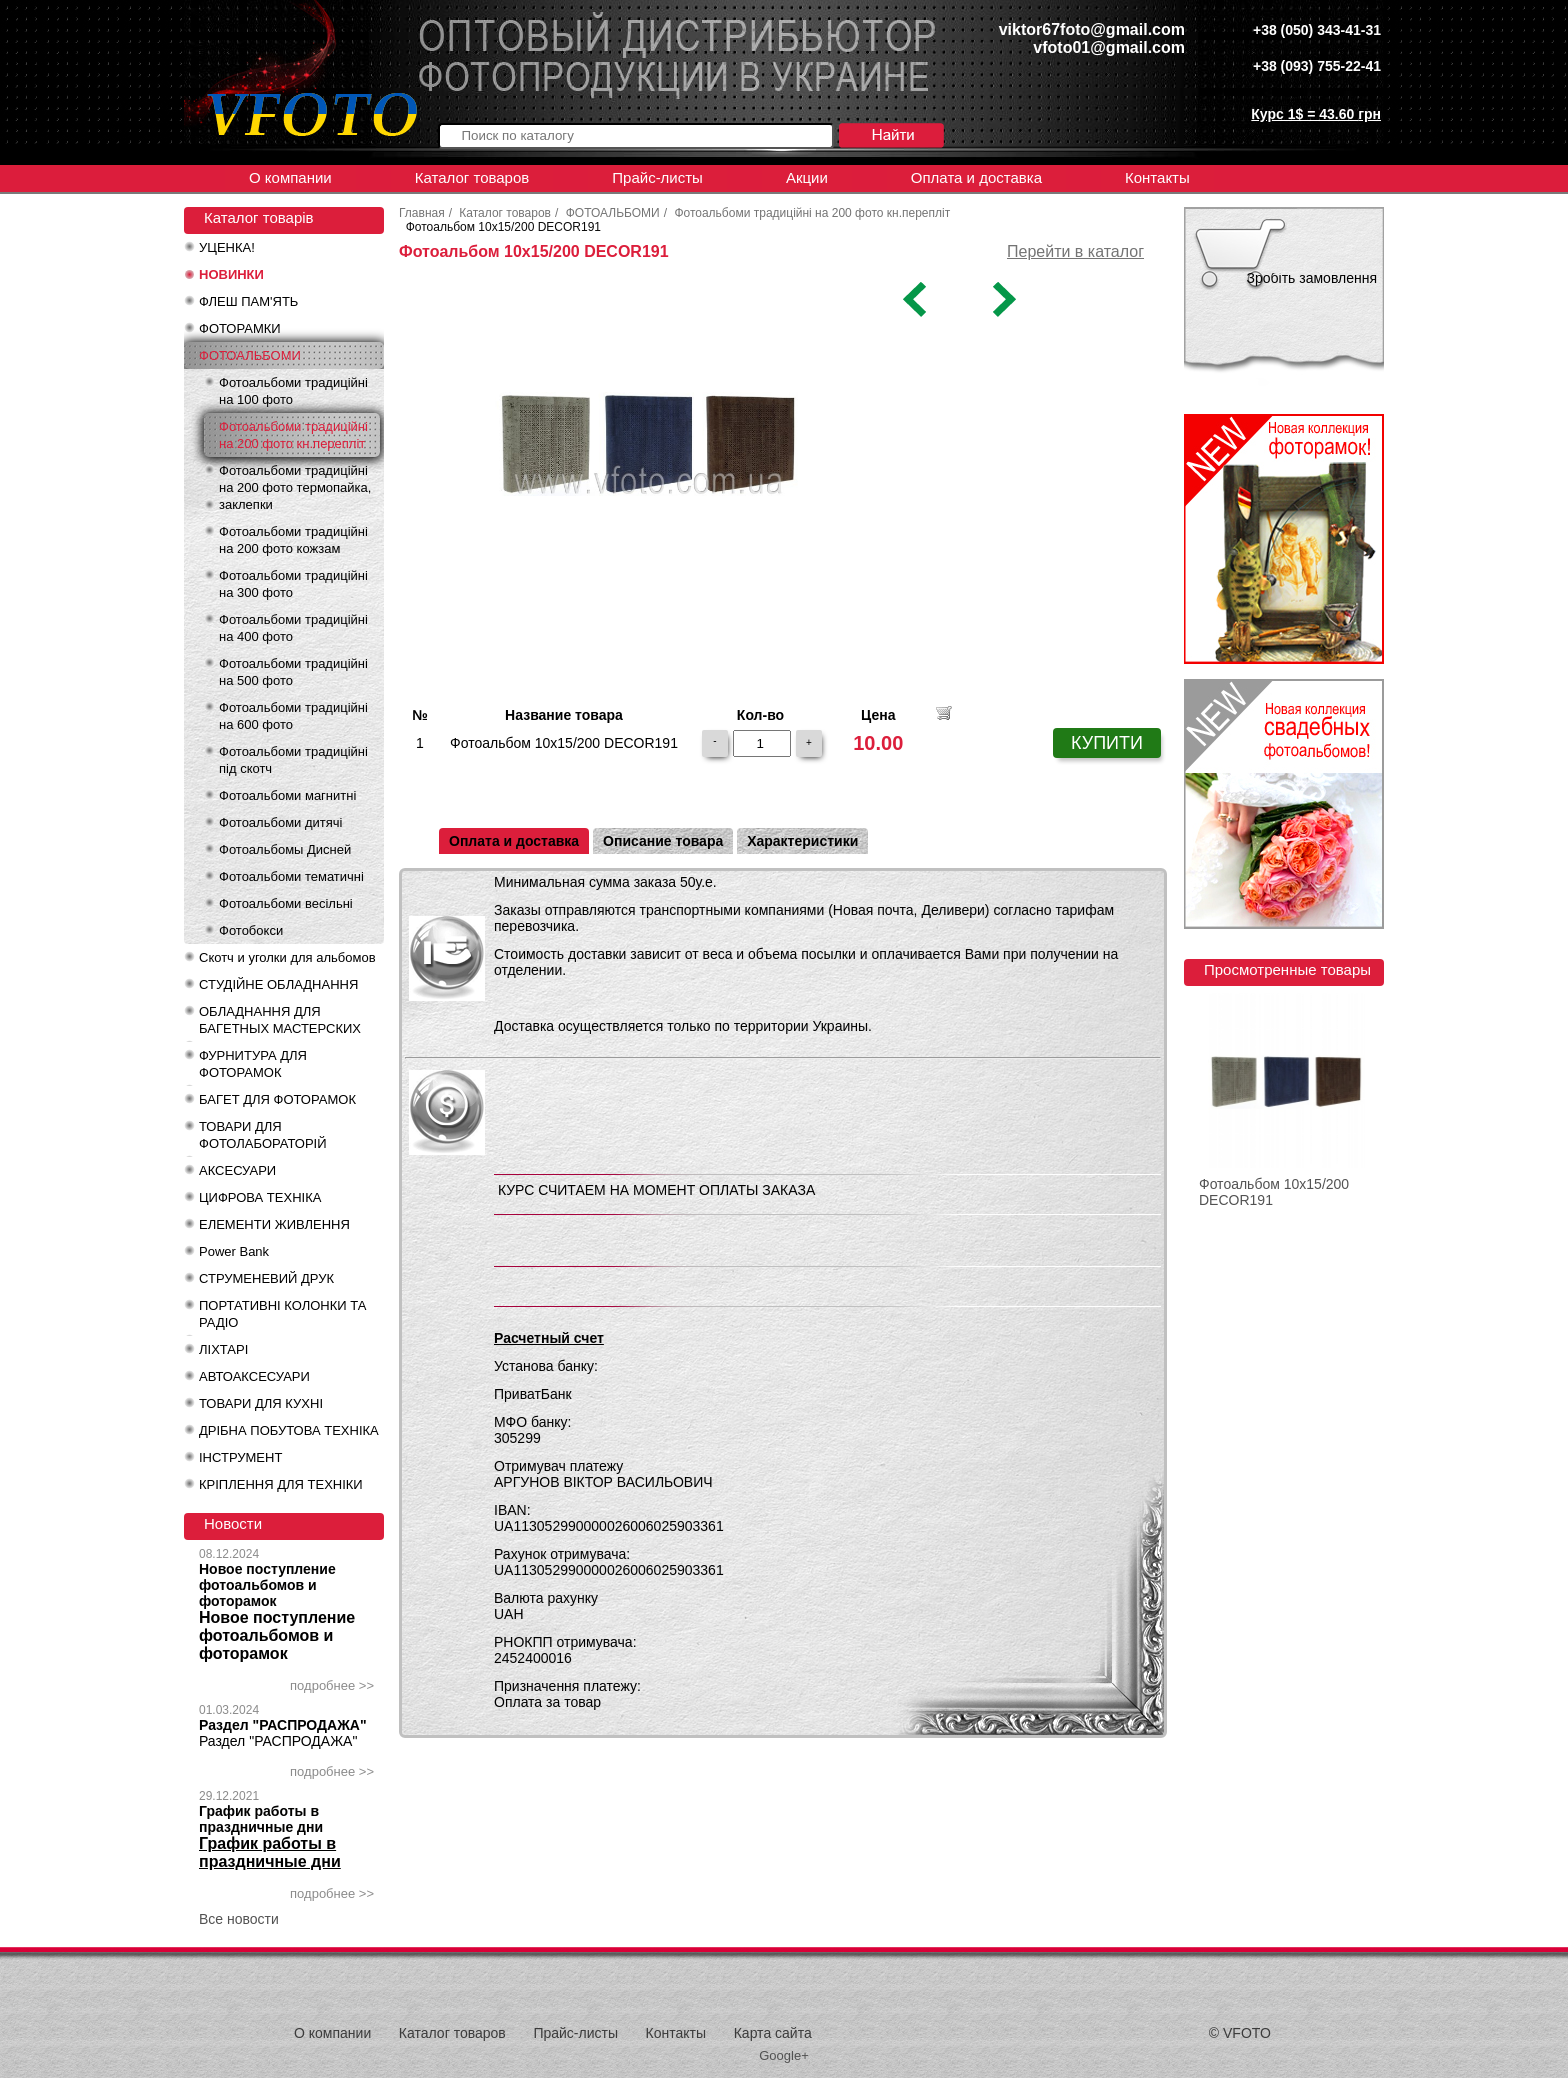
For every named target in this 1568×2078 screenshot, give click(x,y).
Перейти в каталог (1075, 251)
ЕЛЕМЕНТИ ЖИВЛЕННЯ (274, 1224)
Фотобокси (251, 930)
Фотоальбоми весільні (286, 903)
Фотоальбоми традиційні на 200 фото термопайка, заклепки (295, 487)
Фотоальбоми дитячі (280, 822)
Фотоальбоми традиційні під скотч (293, 760)
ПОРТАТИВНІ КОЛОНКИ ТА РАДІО (282, 1314)
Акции (807, 177)
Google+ (784, 2055)
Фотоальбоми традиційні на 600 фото (293, 716)
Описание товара (663, 841)
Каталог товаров (472, 177)
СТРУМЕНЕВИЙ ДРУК (266, 1278)
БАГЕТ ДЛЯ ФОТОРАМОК (277, 1099)
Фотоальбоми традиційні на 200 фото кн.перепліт (293, 435)
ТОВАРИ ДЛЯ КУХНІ (261, 1403)
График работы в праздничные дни (261, 1819)
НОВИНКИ (231, 274)
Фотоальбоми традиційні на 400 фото (293, 628)
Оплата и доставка (976, 177)
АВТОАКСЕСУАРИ (254, 1376)
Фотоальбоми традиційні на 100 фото (293, 391)
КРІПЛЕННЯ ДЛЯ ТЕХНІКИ (281, 1484)
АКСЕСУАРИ (237, 1170)
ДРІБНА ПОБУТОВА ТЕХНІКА (289, 1430)
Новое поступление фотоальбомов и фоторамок (267, 1585)
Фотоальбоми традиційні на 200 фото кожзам (293, 540)
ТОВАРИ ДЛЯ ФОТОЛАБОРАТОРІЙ (263, 1135)
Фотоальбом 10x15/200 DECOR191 (1274, 1192)
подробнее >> (332, 1685)
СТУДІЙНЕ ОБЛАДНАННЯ (278, 984)
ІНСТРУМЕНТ (240, 1457)
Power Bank (234, 1251)
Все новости (239, 1919)
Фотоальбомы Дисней (285, 849)
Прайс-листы (657, 177)
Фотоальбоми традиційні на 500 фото (293, 672)
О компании (290, 177)
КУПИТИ (1107, 743)
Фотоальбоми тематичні (291, 876)
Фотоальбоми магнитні (287, 795)
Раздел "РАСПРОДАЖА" (283, 1725)
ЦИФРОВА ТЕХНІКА (260, 1197)
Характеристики (802, 841)
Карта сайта (773, 2033)
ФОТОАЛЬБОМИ (250, 355)
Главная (422, 213)
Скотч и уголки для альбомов (287, 957)
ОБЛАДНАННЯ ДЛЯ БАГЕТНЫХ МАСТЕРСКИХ (280, 1020)
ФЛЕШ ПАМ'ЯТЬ (248, 301)
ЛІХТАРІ (223, 1349)
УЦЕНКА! (227, 247)
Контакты (1157, 177)
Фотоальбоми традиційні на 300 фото (293, 584)
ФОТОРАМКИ (240, 328)
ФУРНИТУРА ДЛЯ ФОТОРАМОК (253, 1064)
